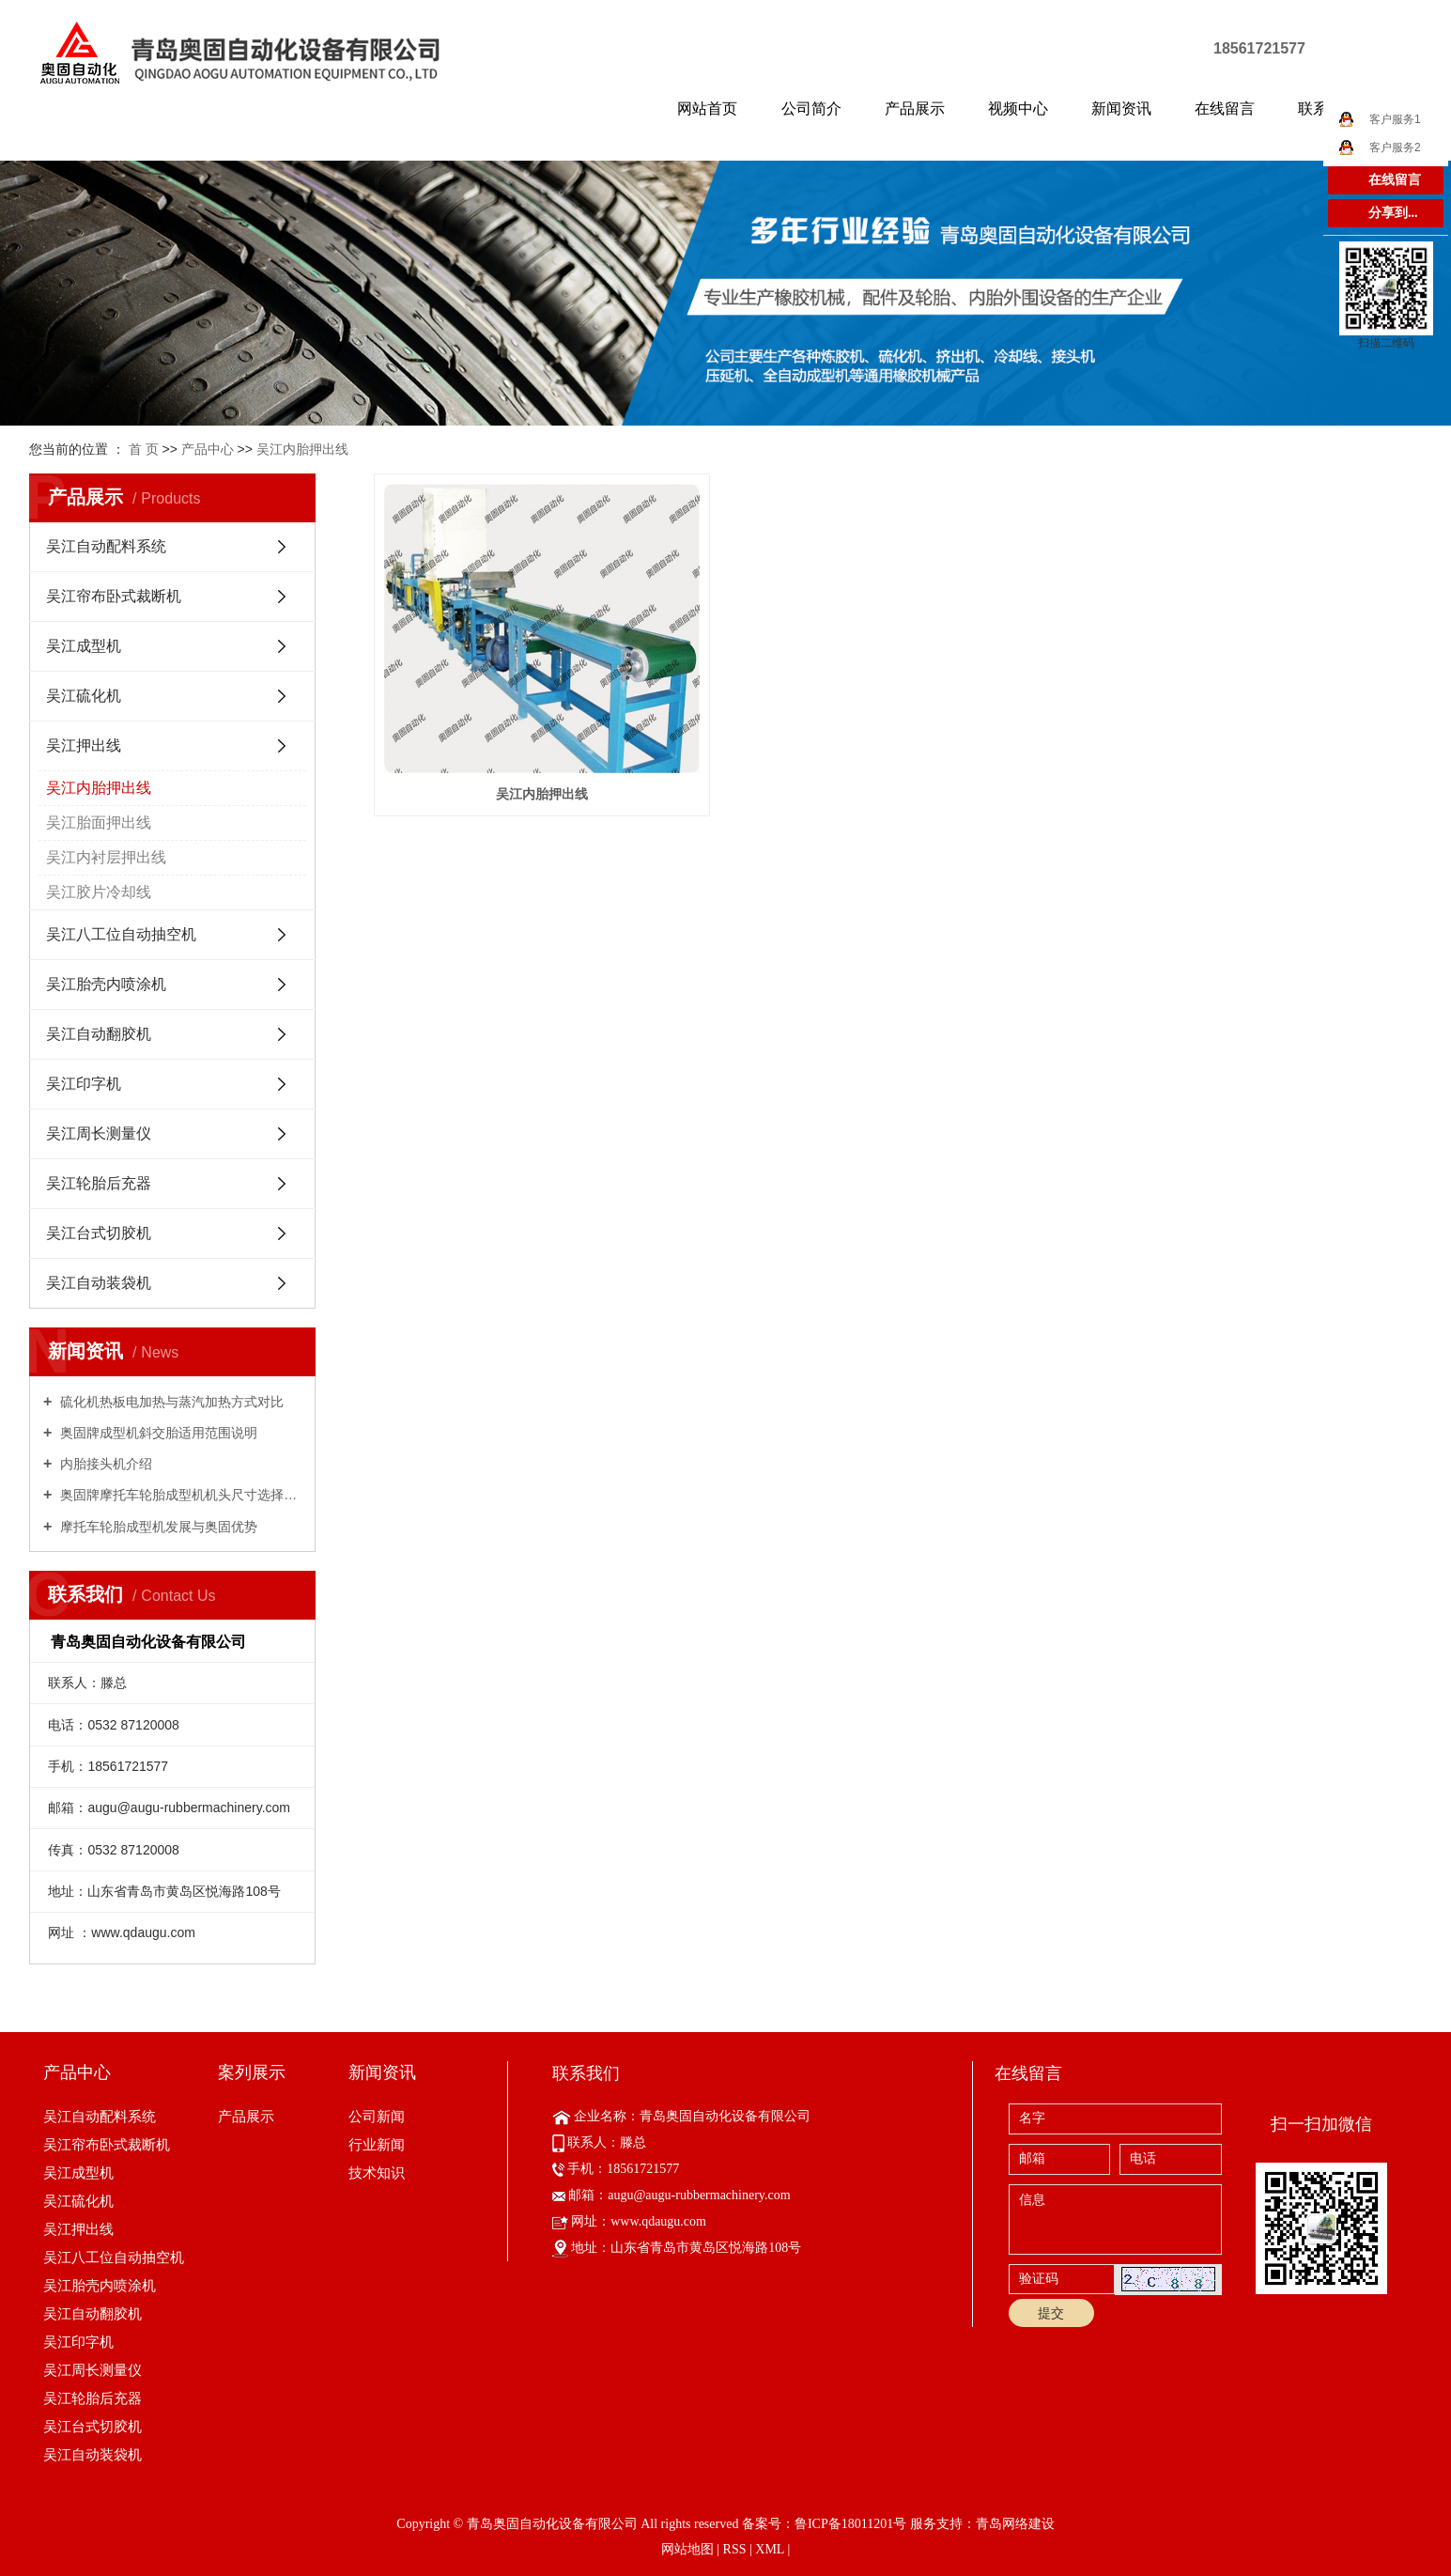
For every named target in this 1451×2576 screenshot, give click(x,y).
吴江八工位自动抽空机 (121, 934)
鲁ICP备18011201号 (850, 2524)
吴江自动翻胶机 (98, 1034)
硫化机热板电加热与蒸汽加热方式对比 (170, 1401)
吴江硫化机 (83, 696)
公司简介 (811, 108)
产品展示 (915, 108)
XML (769, 2549)
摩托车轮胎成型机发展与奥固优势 (156, 1526)
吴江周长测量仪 (98, 1133)
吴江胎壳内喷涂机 (106, 984)
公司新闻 (376, 2116)
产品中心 (207, 449)
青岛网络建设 (1015, 2524)
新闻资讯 (1121, 108)
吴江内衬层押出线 (106, 857)
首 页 (144, 449)
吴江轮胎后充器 (98, 1183)
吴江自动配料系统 (106, 546)
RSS (735, 2549)
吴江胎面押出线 (98, 822)
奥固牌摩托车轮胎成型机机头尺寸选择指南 (178, 1494)
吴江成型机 (83, 646)
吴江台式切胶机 (98, 1233)
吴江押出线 (83, 745)
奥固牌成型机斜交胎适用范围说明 (156, 1432)
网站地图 (687, 2549)
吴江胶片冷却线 (98, 892)
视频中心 (1018, 108)
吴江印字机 (83, 1084)
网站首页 (707, 108)
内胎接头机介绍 (104, 1463)
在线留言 (1225, 108)
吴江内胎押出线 (302, 449)
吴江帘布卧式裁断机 (113, 596)
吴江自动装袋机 (98, 1283)
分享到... (1393, 213)
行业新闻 (376, 2144)
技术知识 (376, 2172)
